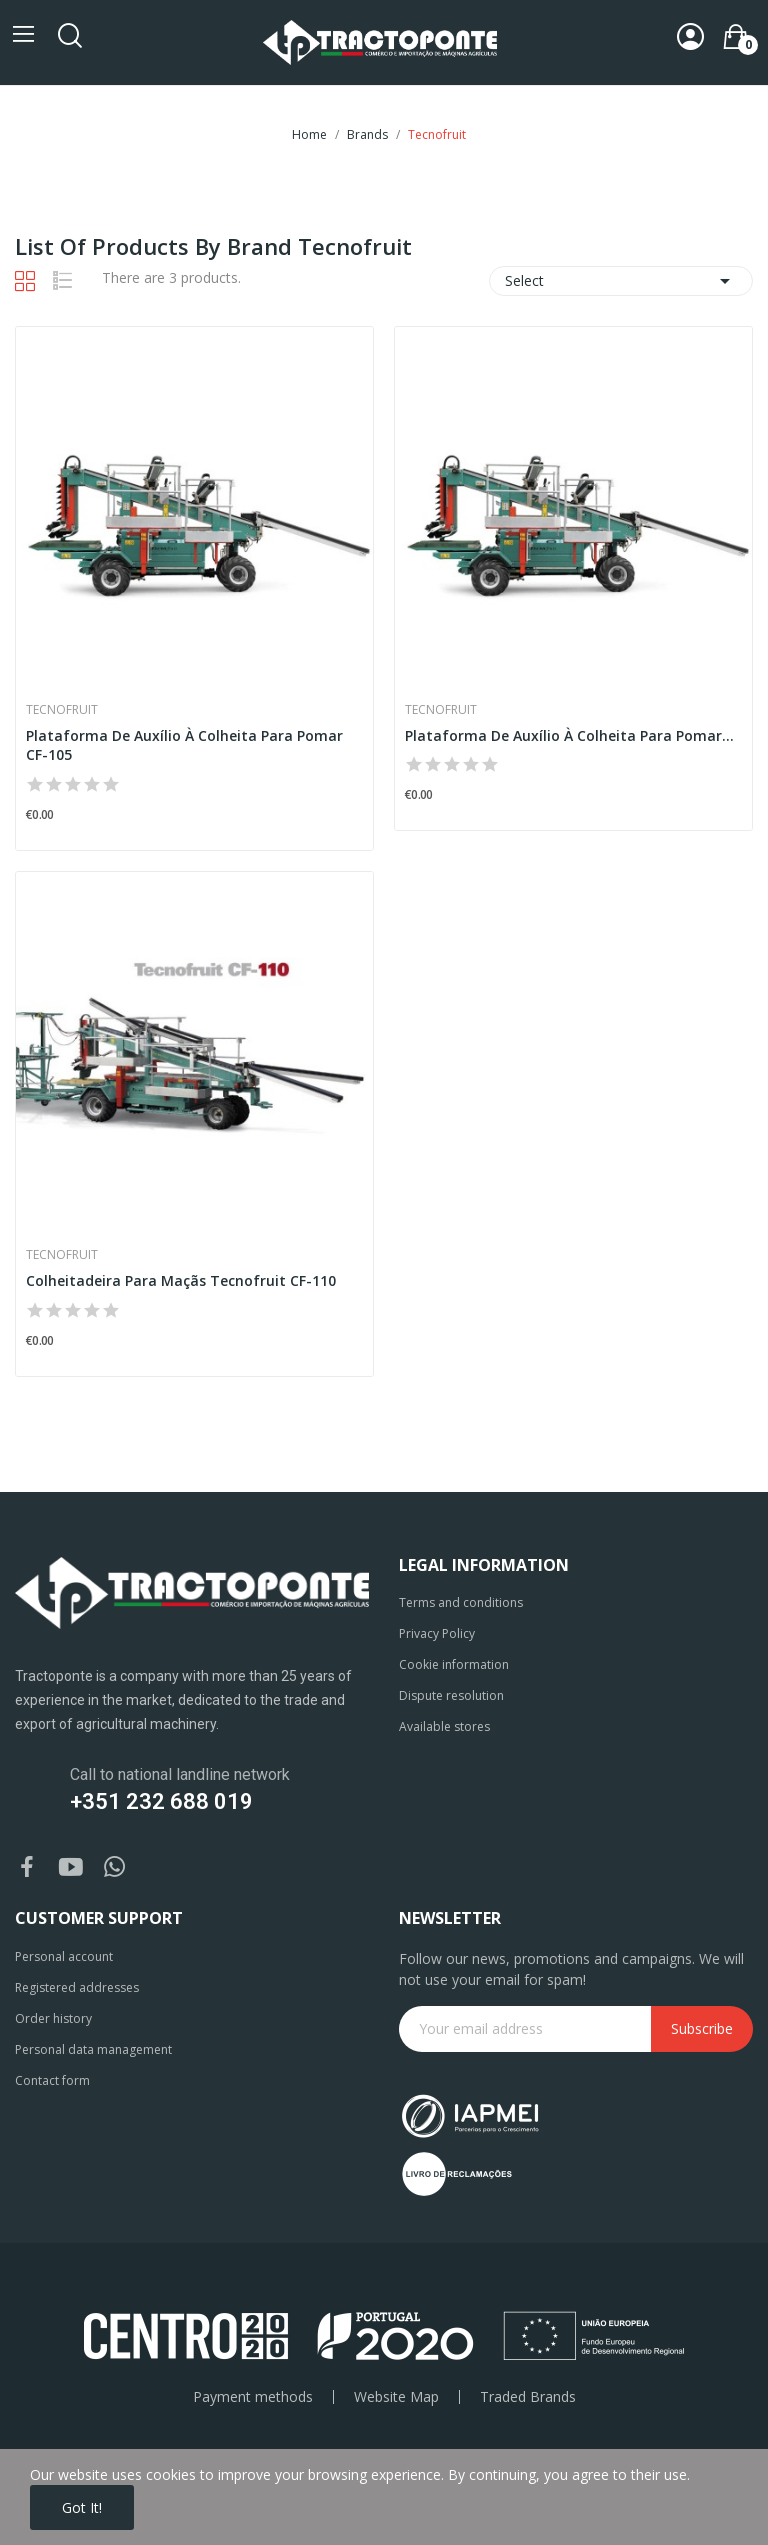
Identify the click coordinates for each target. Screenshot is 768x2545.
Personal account (64, 1956)
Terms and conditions (461, 1602)
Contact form (52, 2080)
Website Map (396, 2397)
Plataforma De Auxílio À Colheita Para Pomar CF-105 (184, 745)
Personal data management (93, 2049)
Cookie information (454, 1664)
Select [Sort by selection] (621, 281)
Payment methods (253, 2397)
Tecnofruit (62, 710)
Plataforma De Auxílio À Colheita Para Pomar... (569, 735)
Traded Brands (528, 2397)
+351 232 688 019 (161, 1801)
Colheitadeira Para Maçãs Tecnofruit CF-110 (181, 1280)
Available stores (444, 1726)
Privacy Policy (437, 1633)
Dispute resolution (451, 1695)
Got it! (82, 2507)
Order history (53, 2018)
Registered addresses (77, 1987)
